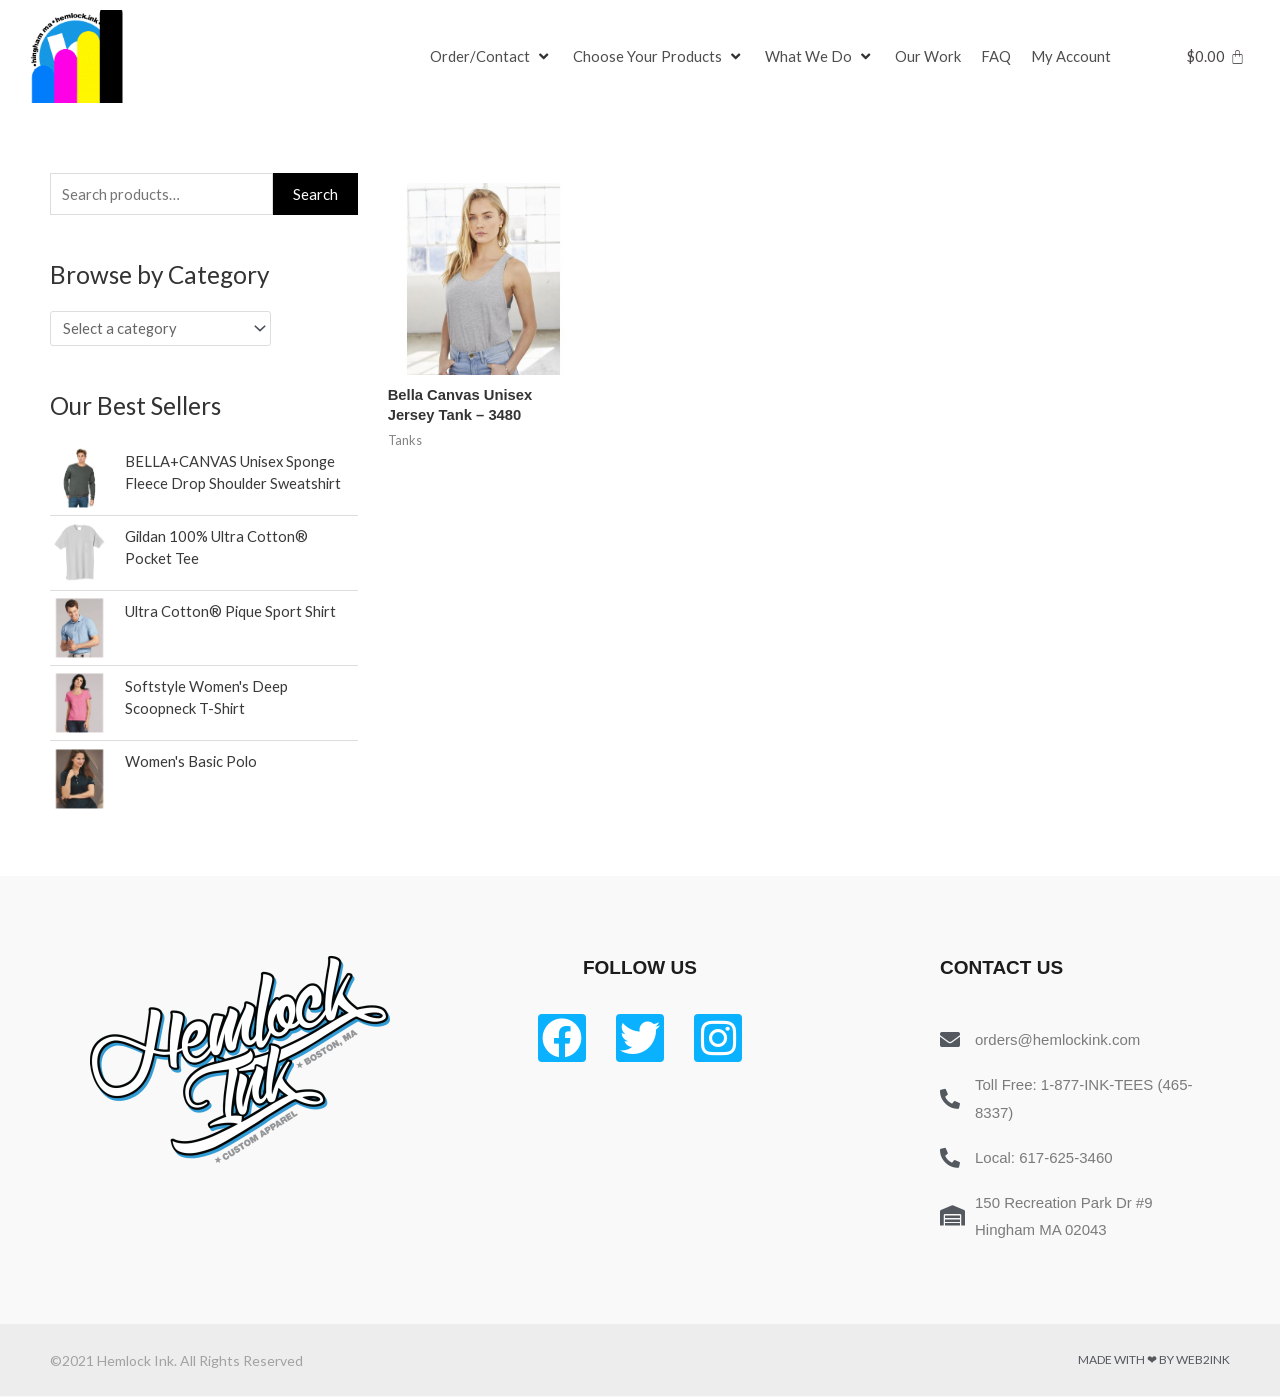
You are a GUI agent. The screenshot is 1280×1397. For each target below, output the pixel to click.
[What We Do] (820, 57)
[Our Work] (928, 57)
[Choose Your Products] (659, 57)
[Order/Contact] (491, 57)
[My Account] (1071, 57)
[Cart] (1215, 56)
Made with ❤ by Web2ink (1154, 1360)
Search (315, 194)
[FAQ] (996, 57)
